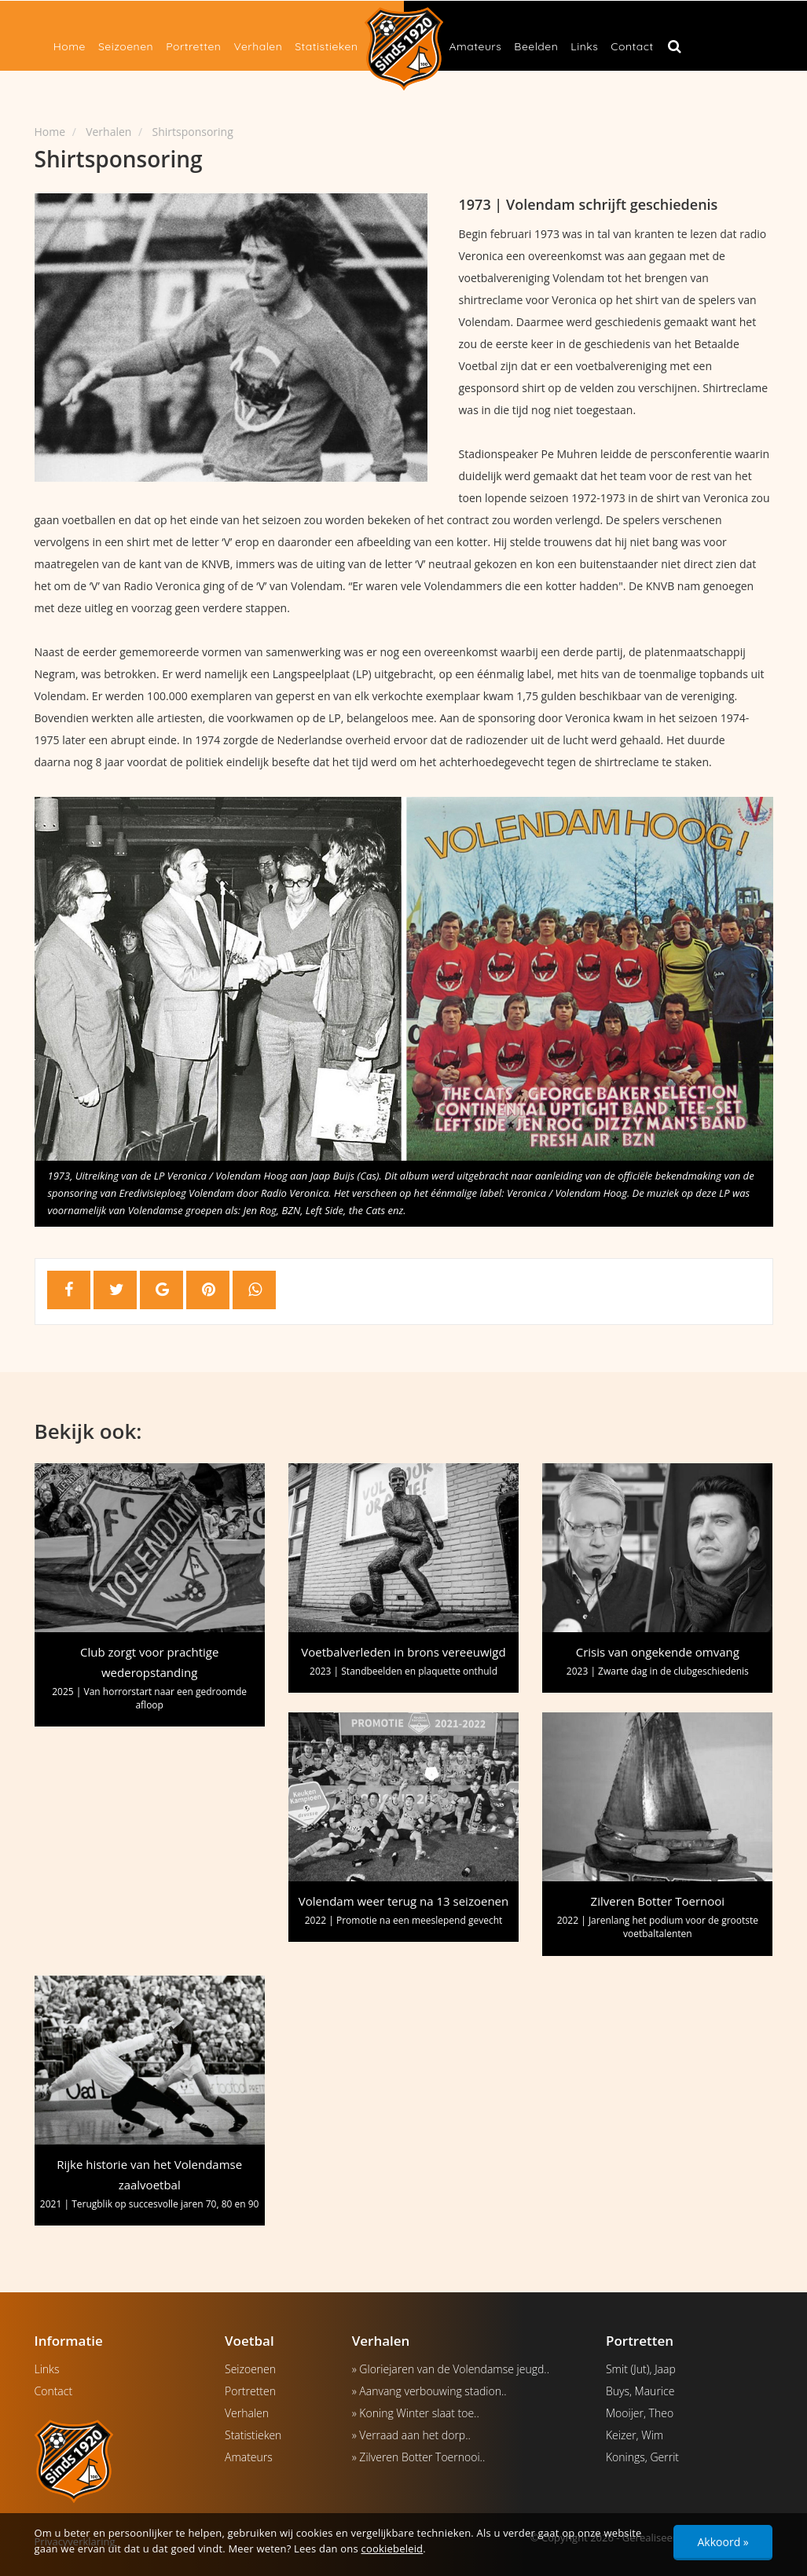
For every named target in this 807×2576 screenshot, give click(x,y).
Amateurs (475, 46)
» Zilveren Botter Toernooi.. (419, 2456)
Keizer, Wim (634, 2434)
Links (584, 46)
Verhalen (257, 46)
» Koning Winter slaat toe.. (415, 2412)
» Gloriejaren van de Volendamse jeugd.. (450, 2368)
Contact (632, 46)
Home (69, 46)
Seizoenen (125, 46)
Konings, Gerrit (642, 2456)
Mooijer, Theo (639, 2412)
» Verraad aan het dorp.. (411, 2434)
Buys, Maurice (640, 2390)
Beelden (536, 46)
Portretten (193, 46)
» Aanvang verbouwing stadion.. (429, 2390)
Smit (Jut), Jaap (641, 2368)
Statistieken (326, 46)
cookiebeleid (392, 2548)
